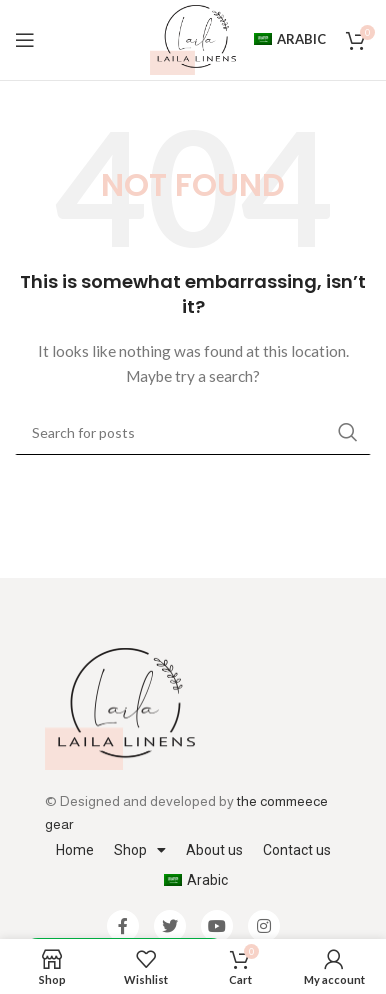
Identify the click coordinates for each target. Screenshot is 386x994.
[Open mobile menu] (25, 40)
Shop (140, 850)
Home (75, 850)
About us (214, 850)
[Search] (193, 432)
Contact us (297, 850)
